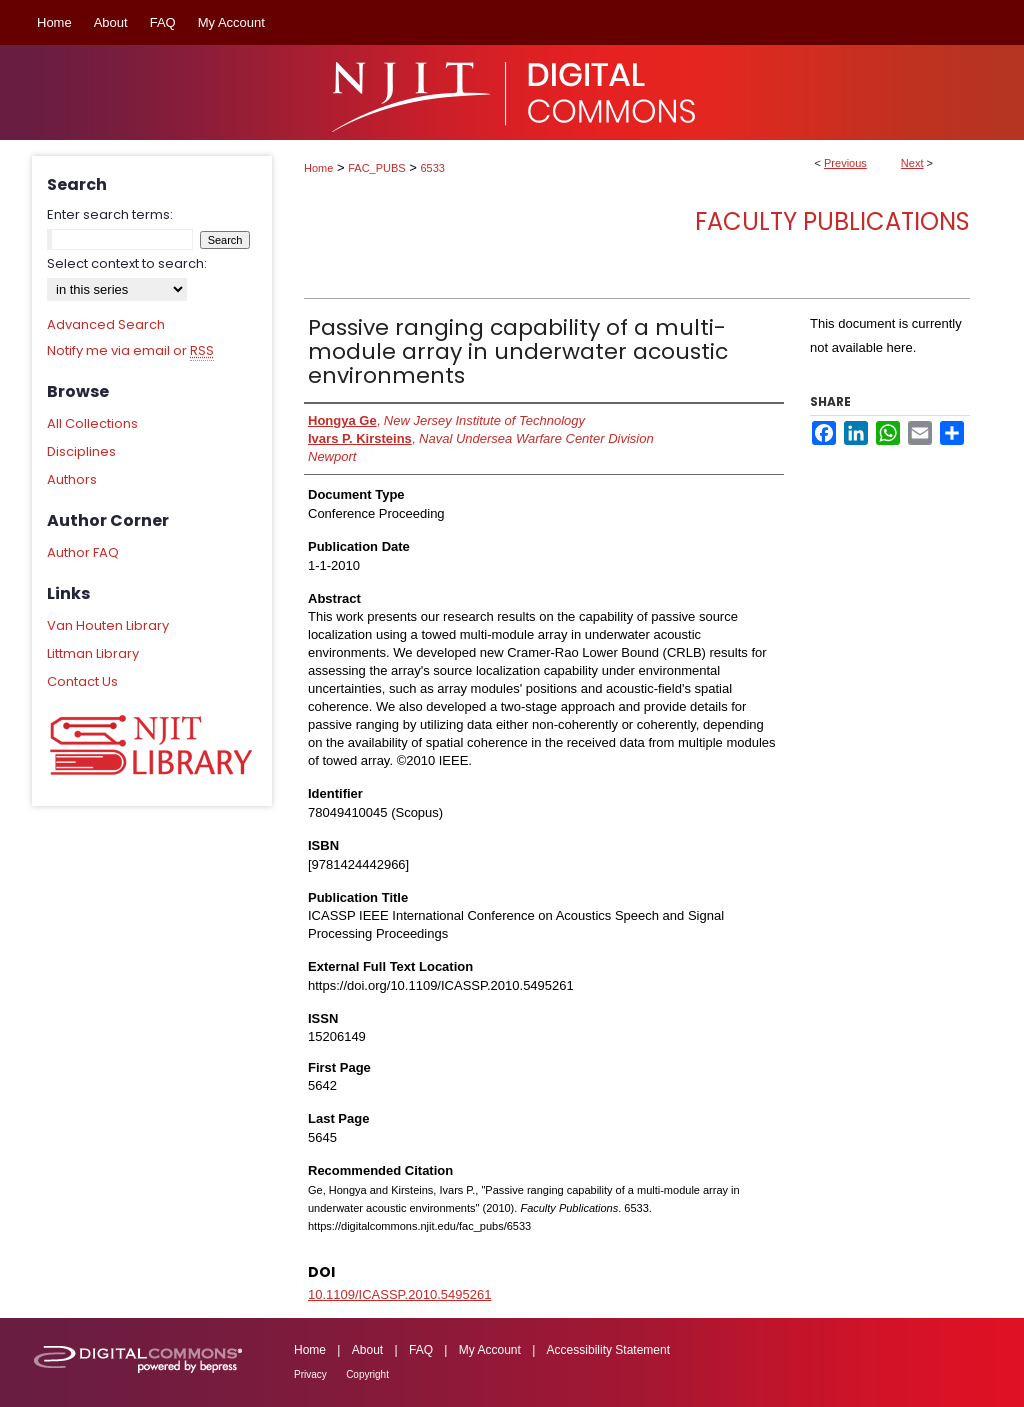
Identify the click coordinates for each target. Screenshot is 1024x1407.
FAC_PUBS (376, 168)
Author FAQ (83, 552)
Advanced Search (106, 324)
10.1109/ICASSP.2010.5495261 (399, 1294)
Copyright (367, 1374)
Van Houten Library (108, 625)
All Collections (92, 423)
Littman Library (93, 653)
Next (912, 163)
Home (318, 168)
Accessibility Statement (608, 1350)
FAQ (421, 1350)
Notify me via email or (130, 351)
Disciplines (81, 451)
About (367, 1350)
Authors (72, 479)
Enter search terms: (110, 214)
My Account (490, 1350)
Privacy (310, 1374)
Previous (845, 163)
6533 (433, 168)
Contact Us (82, 681)
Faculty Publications (832, 221)
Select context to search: (127, 263)
